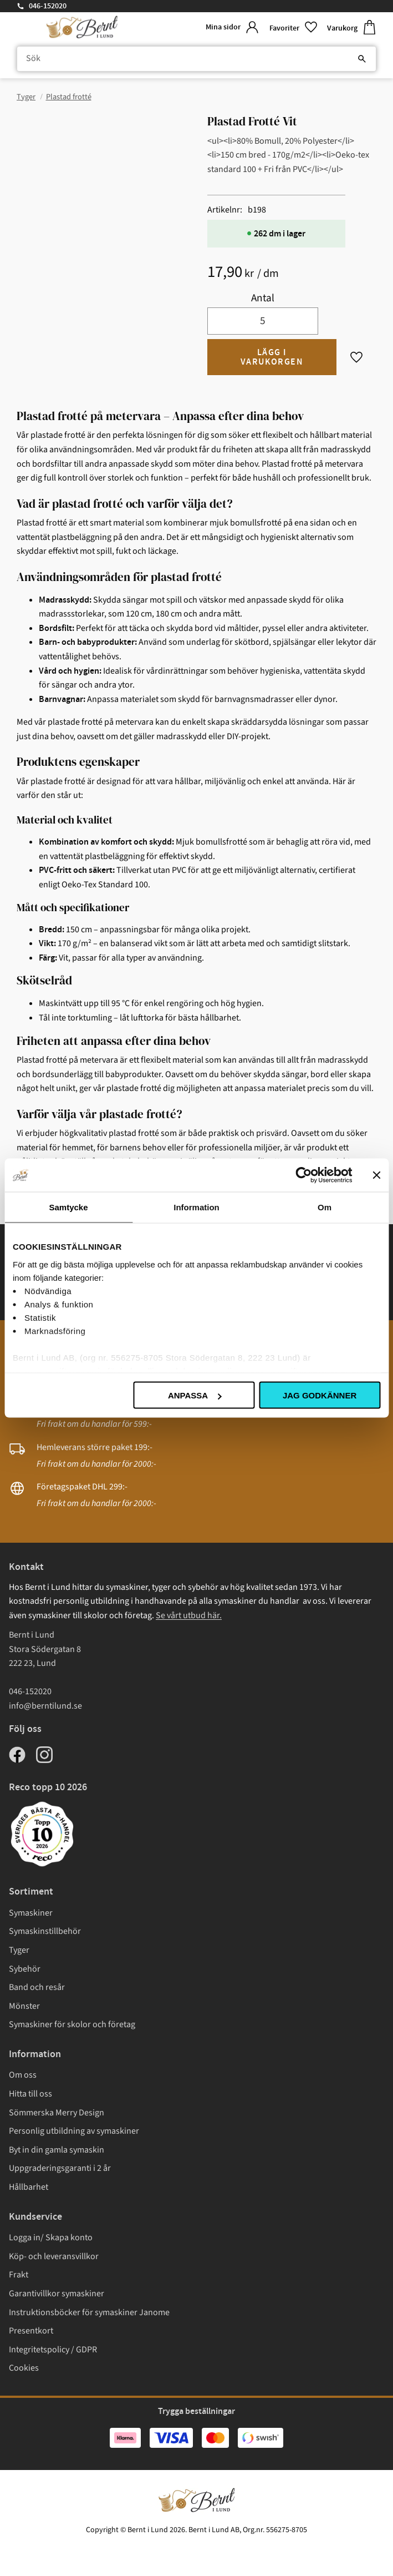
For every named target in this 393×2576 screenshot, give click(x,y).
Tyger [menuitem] (19, 1950)
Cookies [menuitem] (24, 2368)
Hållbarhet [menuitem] (28, 2187)
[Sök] (362, 59)
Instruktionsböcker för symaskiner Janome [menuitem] (89, 2312)
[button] (293, 27)
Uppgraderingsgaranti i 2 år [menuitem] (60, 2168)
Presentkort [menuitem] (31, 2331)
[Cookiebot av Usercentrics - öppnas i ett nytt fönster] (303, 1175)
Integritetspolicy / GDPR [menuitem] (53, 2349)
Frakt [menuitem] (18, 2275)
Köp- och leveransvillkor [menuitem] (54, 2256)
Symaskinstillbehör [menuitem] (45, 1931)
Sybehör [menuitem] (24, 1969)
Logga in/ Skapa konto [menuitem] (51, 2237)
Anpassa (194, 1395)
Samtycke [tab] (68, 1207)
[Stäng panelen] (376, 1175)
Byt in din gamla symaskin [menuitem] (56, 2150)
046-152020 (48, 6)
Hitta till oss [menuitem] (30, 2094)
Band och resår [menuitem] (37, 1987)
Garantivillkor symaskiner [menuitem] (56, 2293)
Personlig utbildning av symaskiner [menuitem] (74, 2131)
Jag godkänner (319, 1395)
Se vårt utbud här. (189, 1615)
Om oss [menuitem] (23, 2075)
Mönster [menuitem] (24, 2006)
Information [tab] (196, 1207)
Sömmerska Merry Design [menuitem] (56, 2113)
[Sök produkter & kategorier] (196, 59)
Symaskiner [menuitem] (31, 1913)
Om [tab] (324, 1207)
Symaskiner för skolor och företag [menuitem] (72, 2024)
